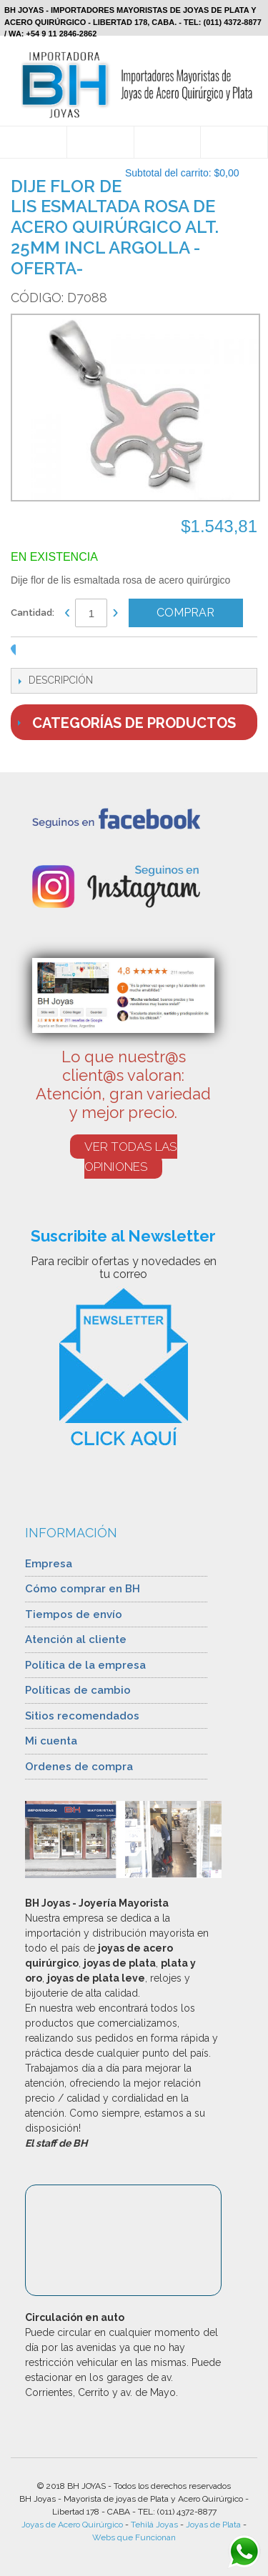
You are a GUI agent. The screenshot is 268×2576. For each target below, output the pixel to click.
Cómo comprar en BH (82, 1588)
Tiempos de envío (73, 1614)
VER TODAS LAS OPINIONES (130, 1156)
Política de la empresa (85, 1665)
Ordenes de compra (79, 1766)
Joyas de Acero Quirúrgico (72, 2525)
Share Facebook (69, 653)
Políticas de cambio (78, 1690)
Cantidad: (32, 612)
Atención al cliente (75, 1639)
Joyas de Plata (213, 2525)
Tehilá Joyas (154, 2525)
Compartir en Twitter (98, 653)
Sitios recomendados (82, 1715)
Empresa (48, 1563)
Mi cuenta (51, 1740)
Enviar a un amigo (40, 653)
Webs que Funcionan (134, 2537)
